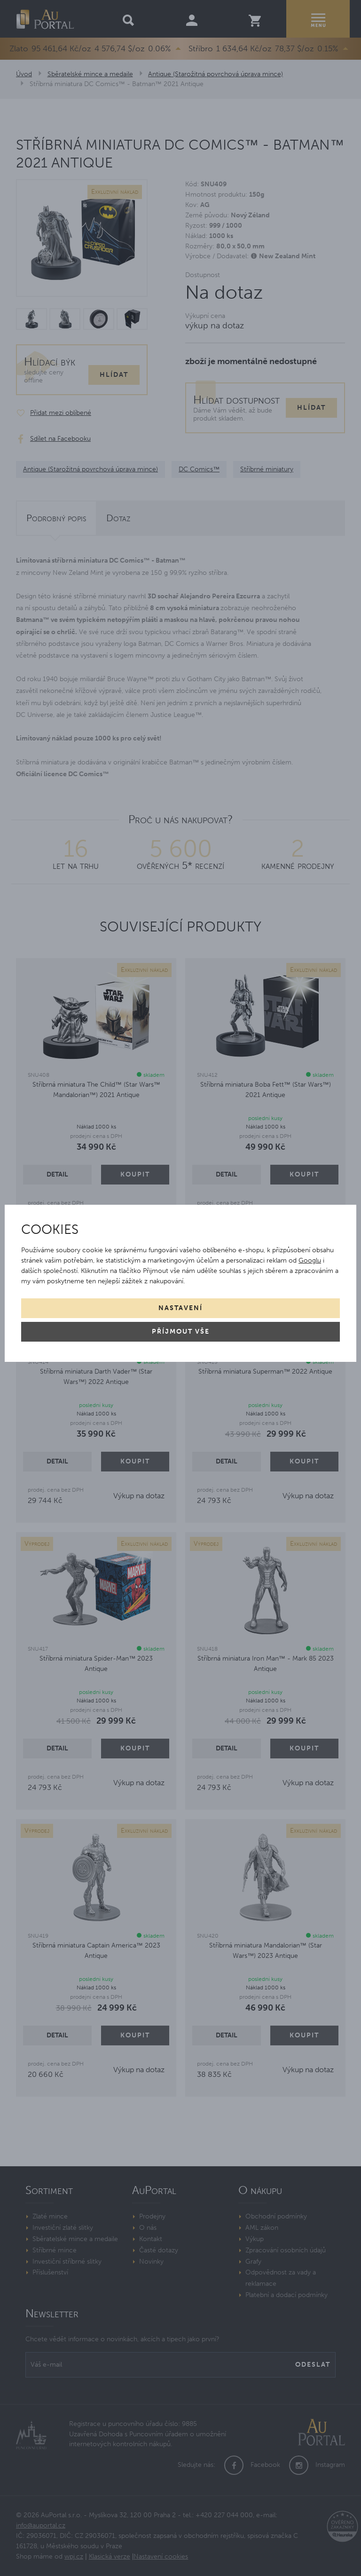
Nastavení (180, 1308)
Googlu (309, 1260)
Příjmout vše (181, 1332)
